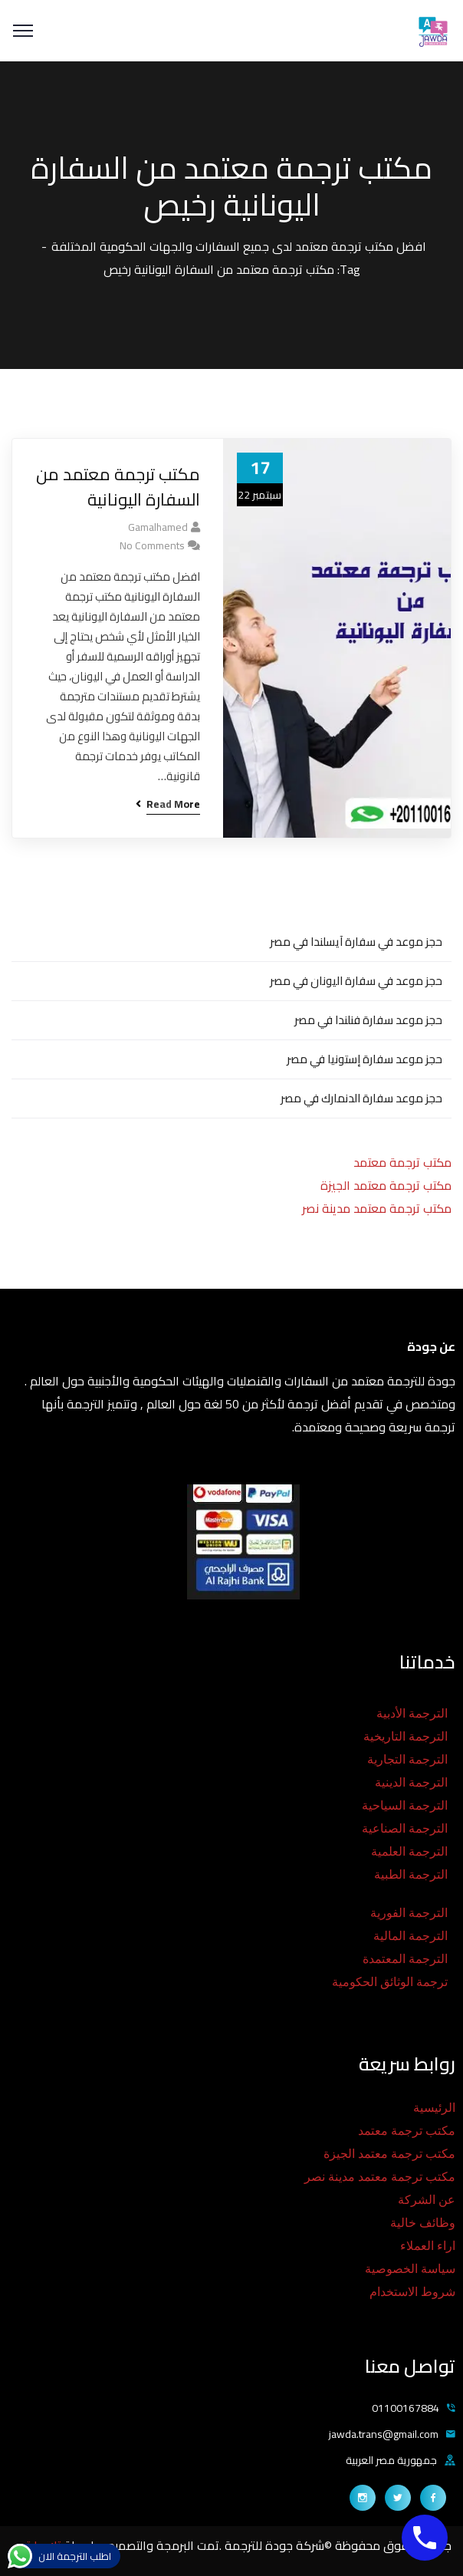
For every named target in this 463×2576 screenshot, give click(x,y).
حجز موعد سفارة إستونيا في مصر (364, 1059)
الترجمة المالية (410, 1936)
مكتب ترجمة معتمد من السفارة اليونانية (118, 487)
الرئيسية (434, 2107)
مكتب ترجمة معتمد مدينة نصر (377, 1208)
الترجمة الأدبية (412, 1713)
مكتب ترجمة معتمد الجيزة (386, 1185)
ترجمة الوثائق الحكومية (390, 1982)
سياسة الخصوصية (410, 2269)
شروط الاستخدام (412, 2292)
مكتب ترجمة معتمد (402, 1162)
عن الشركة (426, 2200)
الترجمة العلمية (409, 1851)
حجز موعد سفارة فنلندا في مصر (368, 1020)
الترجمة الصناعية (405, 1828)
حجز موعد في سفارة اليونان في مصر (356, 981)
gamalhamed (158, 527)
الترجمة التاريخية (405, 1736)
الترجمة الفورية (409, 1913)
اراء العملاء (427, 2246)
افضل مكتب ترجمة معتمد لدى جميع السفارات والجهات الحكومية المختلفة (238, 246)
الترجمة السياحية (405, 1805)
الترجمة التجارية (407, 1759)
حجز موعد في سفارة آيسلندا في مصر (356, 942)
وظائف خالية (422, 2223)
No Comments (152, 545)
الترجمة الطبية (411, 1874)
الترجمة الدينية (411, 1782)
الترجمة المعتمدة (405, 1959)
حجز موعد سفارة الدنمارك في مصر (361, 1098)
